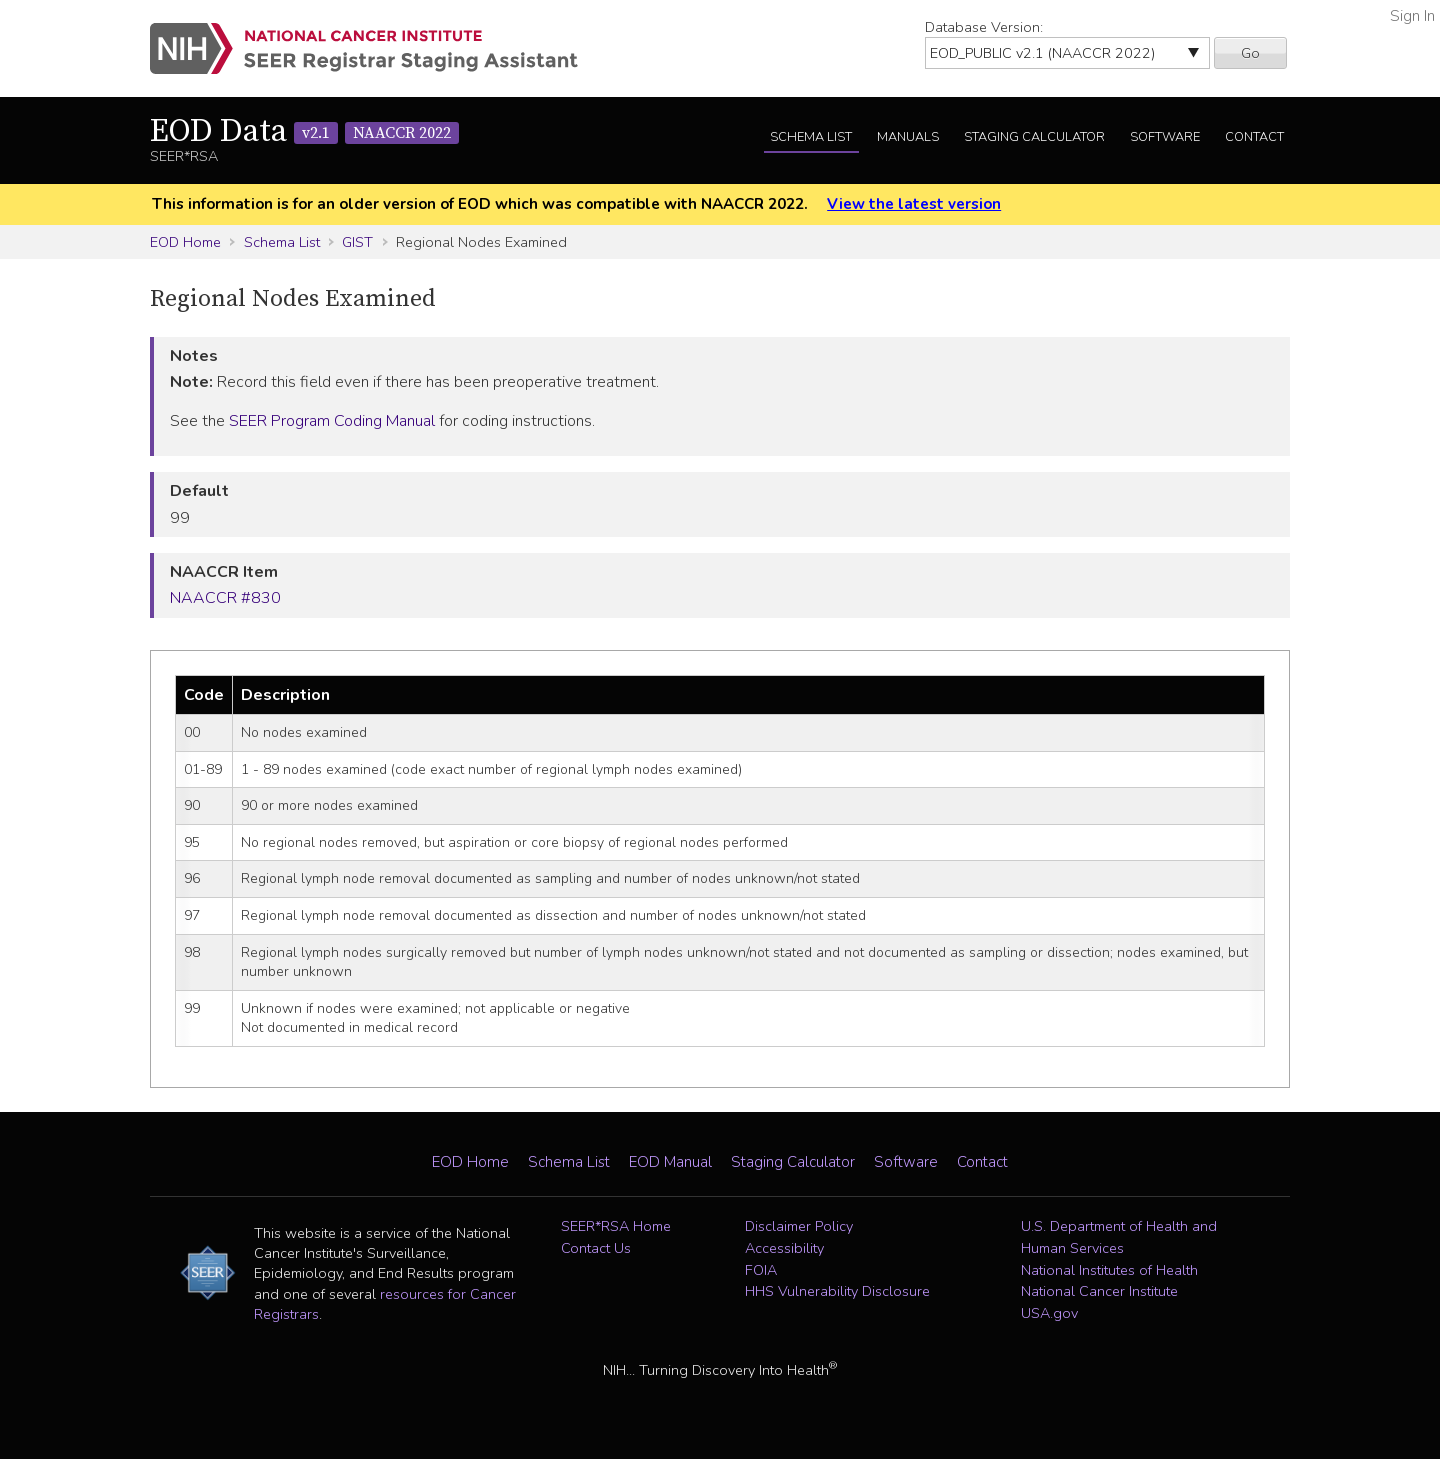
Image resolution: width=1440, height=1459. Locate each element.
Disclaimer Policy (799, 1226)
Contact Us (596, 1248)
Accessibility (784, 1248)
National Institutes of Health (1109, 1270)
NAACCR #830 (225, 598)
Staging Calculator (1034, 137)
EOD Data (304, 132)
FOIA (761, 1270)
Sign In (1412, 16)
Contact (1254, 137)
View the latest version (914, 204)
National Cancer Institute (1099, 1291)
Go (1250, 53)
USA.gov (1049, 1313)
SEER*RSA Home (616, 1226)
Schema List (811, 137)
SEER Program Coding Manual (332, 421)
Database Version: (984, 27)
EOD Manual (670, 1162)
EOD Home (185, 242)
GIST (357, 242)
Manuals (908, 137)
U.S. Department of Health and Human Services (1119, 1237)
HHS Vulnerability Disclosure (837, 1291)
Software (1165, 137)
